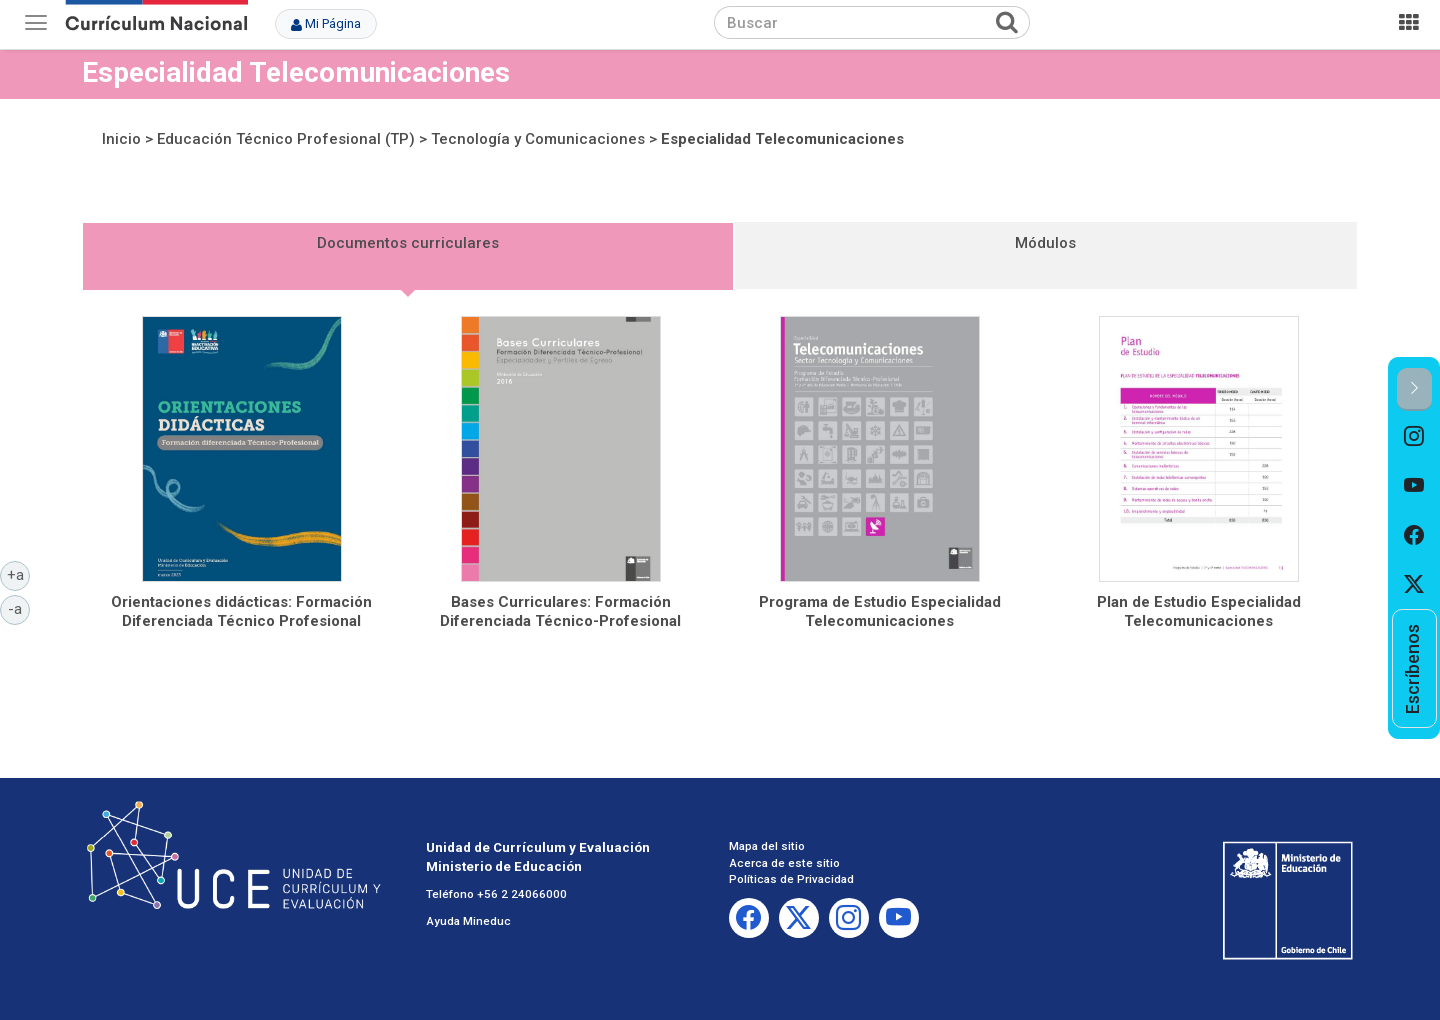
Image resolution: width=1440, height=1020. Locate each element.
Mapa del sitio (767, 846)
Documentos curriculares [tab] (408, 243)
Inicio (121, 139)
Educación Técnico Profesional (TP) (286, 139)
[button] (1414, 389)
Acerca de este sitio (784, 863)
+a (19, 574)
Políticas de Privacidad (791, 879)
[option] (1414, 436)
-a (19, 608)
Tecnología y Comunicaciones (538, 139)
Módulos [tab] (1045, 243)
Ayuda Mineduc (468, 921)
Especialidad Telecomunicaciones (782, 139)
